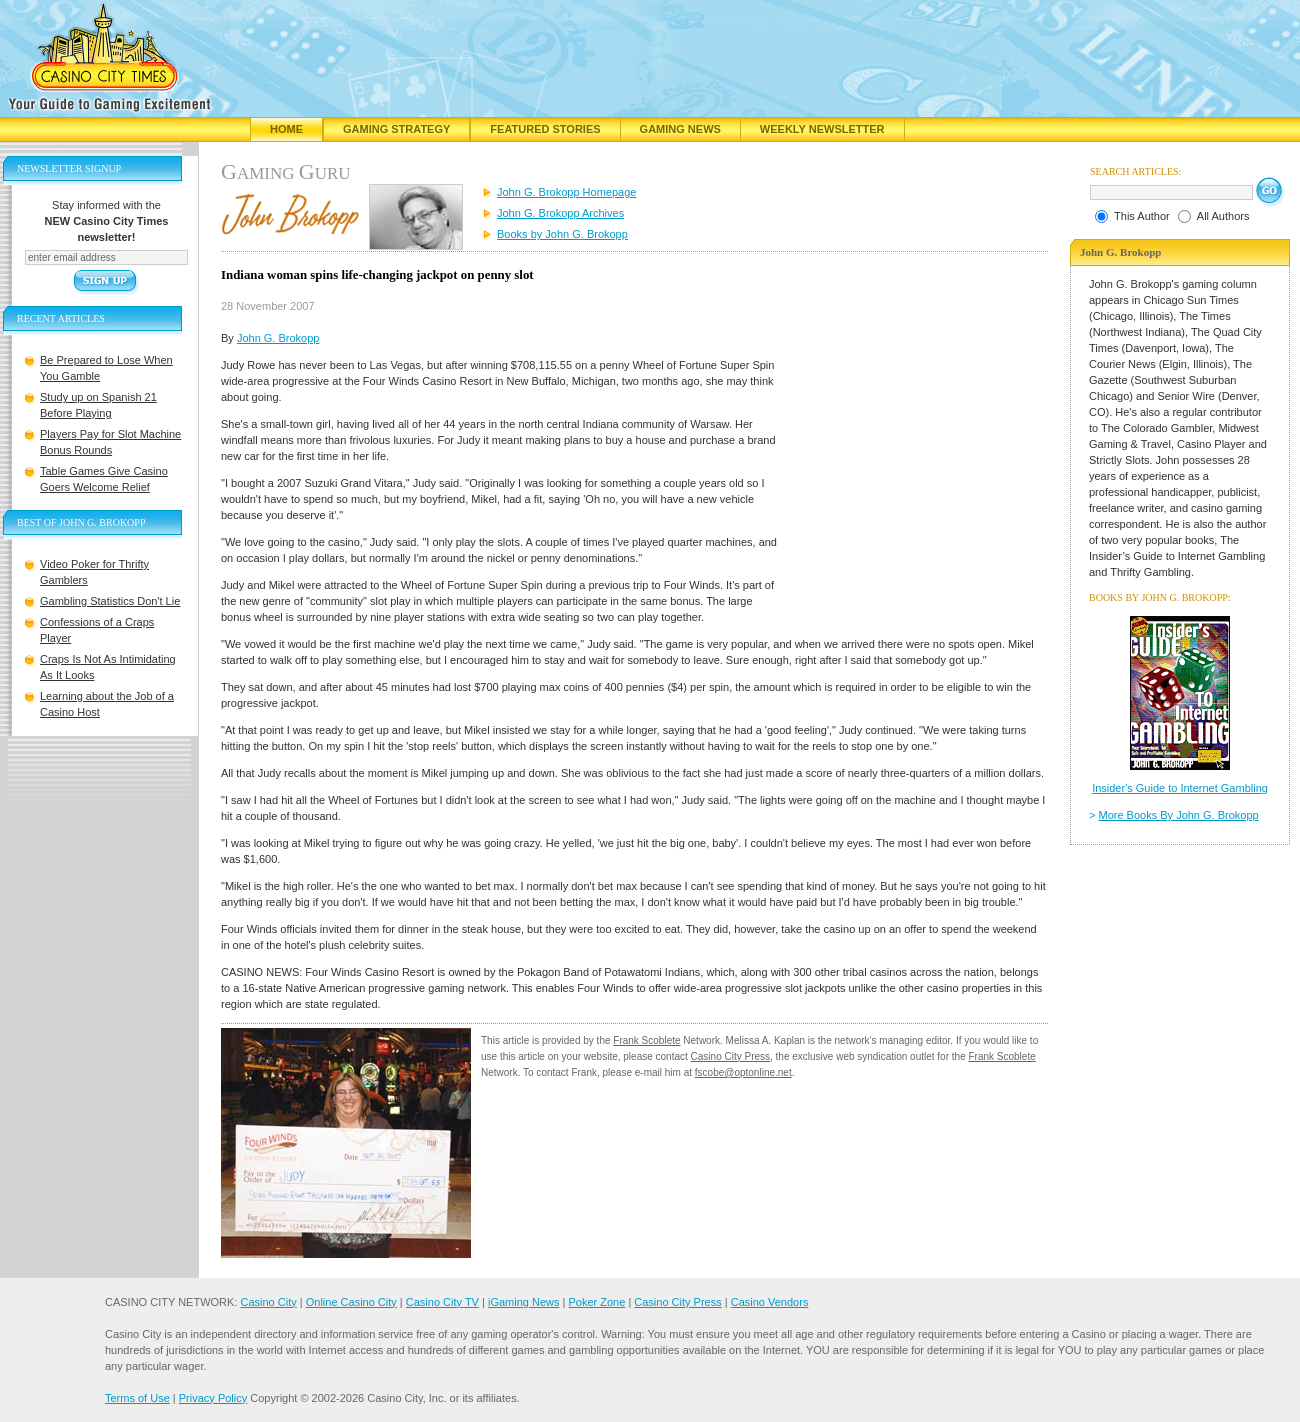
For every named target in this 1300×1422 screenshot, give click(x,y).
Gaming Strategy (396, 129)
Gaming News (680, 129)
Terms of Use (137, 1398)
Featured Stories (545, 129)
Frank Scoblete (646, 1040)
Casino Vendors (770, 1302)
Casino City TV (442, 1302)
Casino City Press (730, 1056)
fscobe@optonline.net (743, 1072)
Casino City (268, 1302)
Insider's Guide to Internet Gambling (1180, 788)
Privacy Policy (213, 1398)
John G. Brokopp (278, 338)
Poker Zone (596, 1302)
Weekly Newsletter (822, 129)
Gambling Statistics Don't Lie (110, 601)
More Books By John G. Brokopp (1179, 815)
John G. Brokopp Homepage (566, 192)
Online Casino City (351, 1302)
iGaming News (524, 1302)
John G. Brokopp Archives (560, 213)
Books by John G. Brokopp (562, 234)
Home (286, 129)
